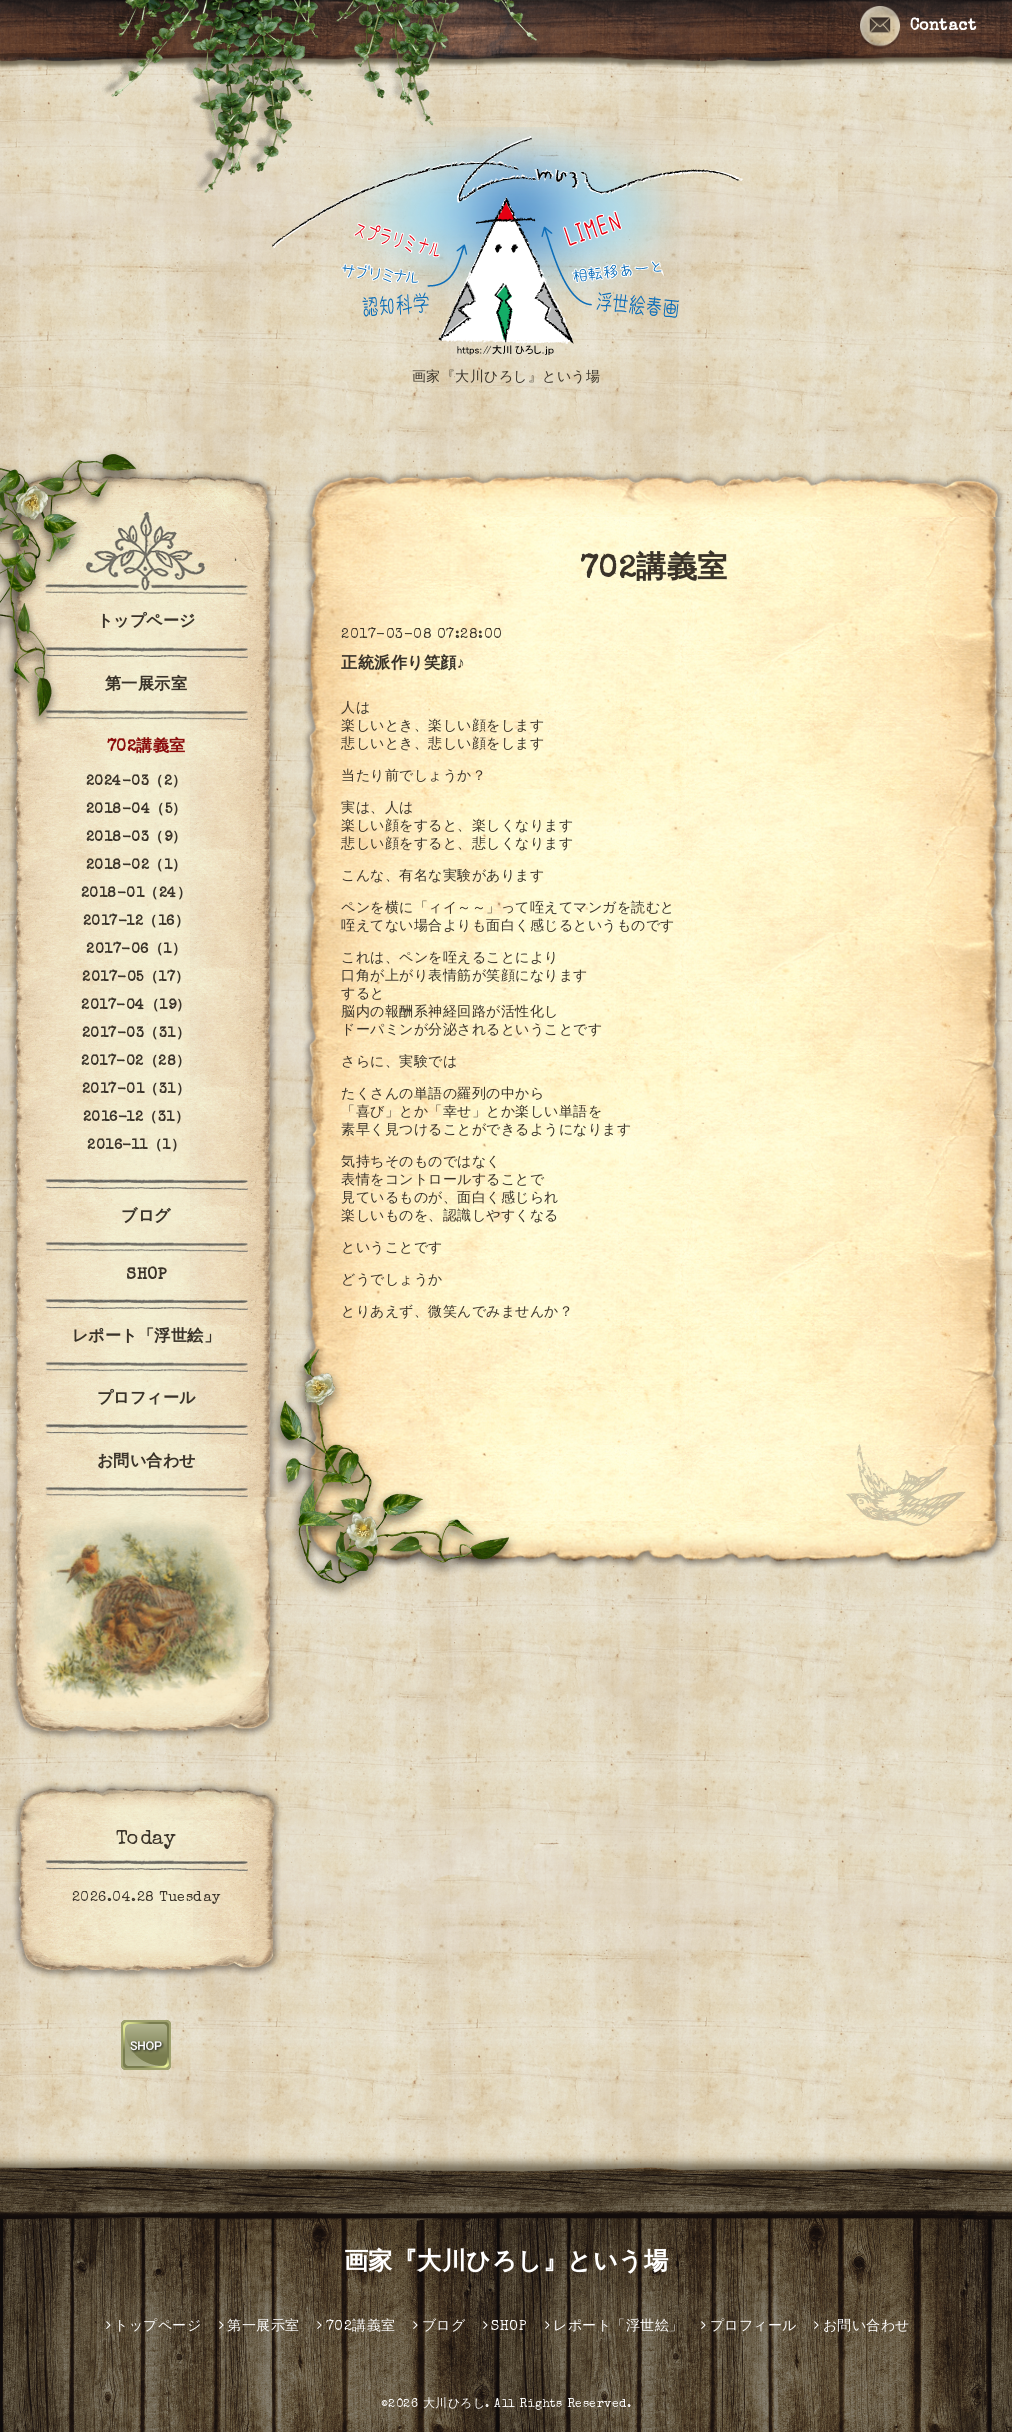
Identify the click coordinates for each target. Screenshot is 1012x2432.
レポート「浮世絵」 (146, 1338)
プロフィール (146, 1400)
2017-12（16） (136, 922)
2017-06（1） (136, 950)
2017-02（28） (136, 1062)
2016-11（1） (136, 1146)
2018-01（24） (136, 894)
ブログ (146, 1218)
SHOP (146, 1276)
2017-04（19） (136, 1006)
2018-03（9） (136, 838)
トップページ (146, 623)
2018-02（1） (136, 866)
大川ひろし (454, 2405)
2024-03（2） (136, 782)
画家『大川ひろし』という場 (506, 2264)
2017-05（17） (136, 978)
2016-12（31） (136, 1118)
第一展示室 (146, 686)
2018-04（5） (136, 810)
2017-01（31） (136, 1090)
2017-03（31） (136, 1034)
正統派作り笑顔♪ (403, 665)
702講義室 (146, 748)
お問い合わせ (146, 1463)
